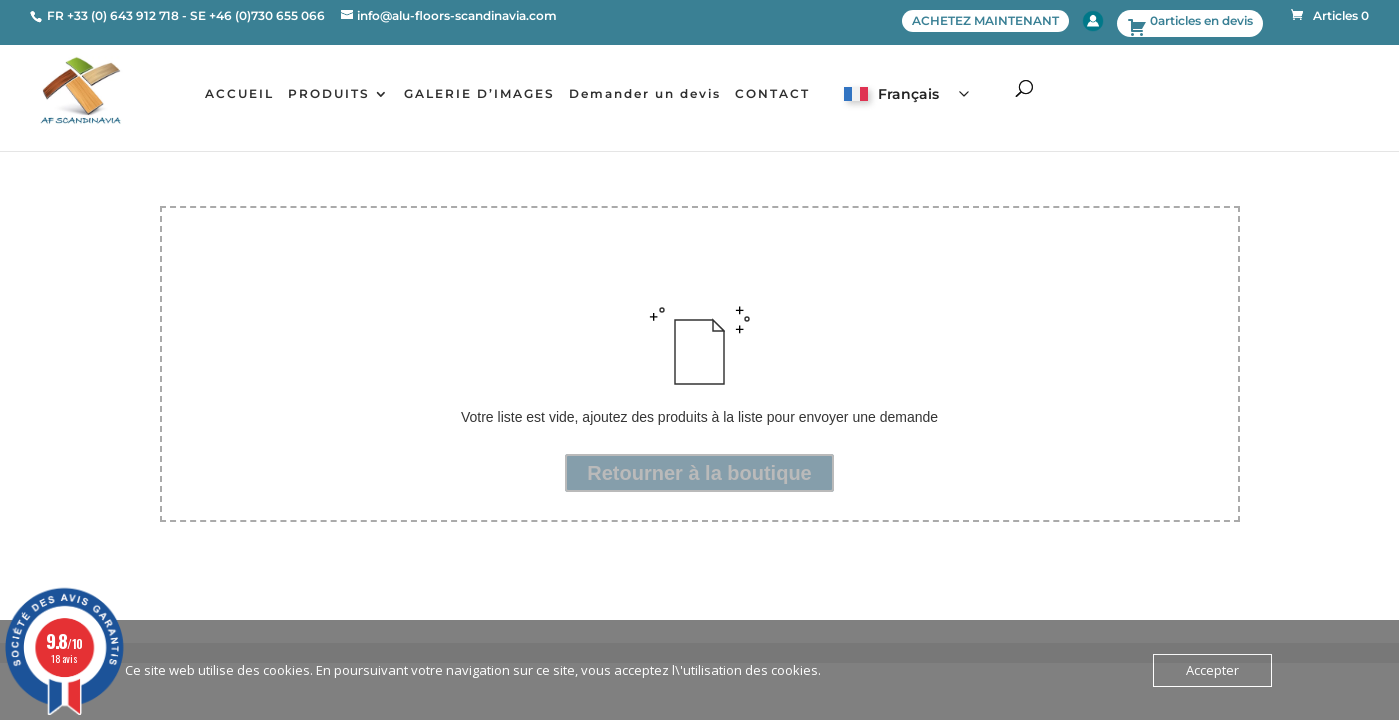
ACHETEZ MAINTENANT (985, 20)
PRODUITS (329, 94)
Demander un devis (645, 94)
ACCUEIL (239, 94)
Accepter (1212, 670)
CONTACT (772, 94)
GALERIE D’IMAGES (479, 94)
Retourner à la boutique (699, 473)
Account (1093, 21)
